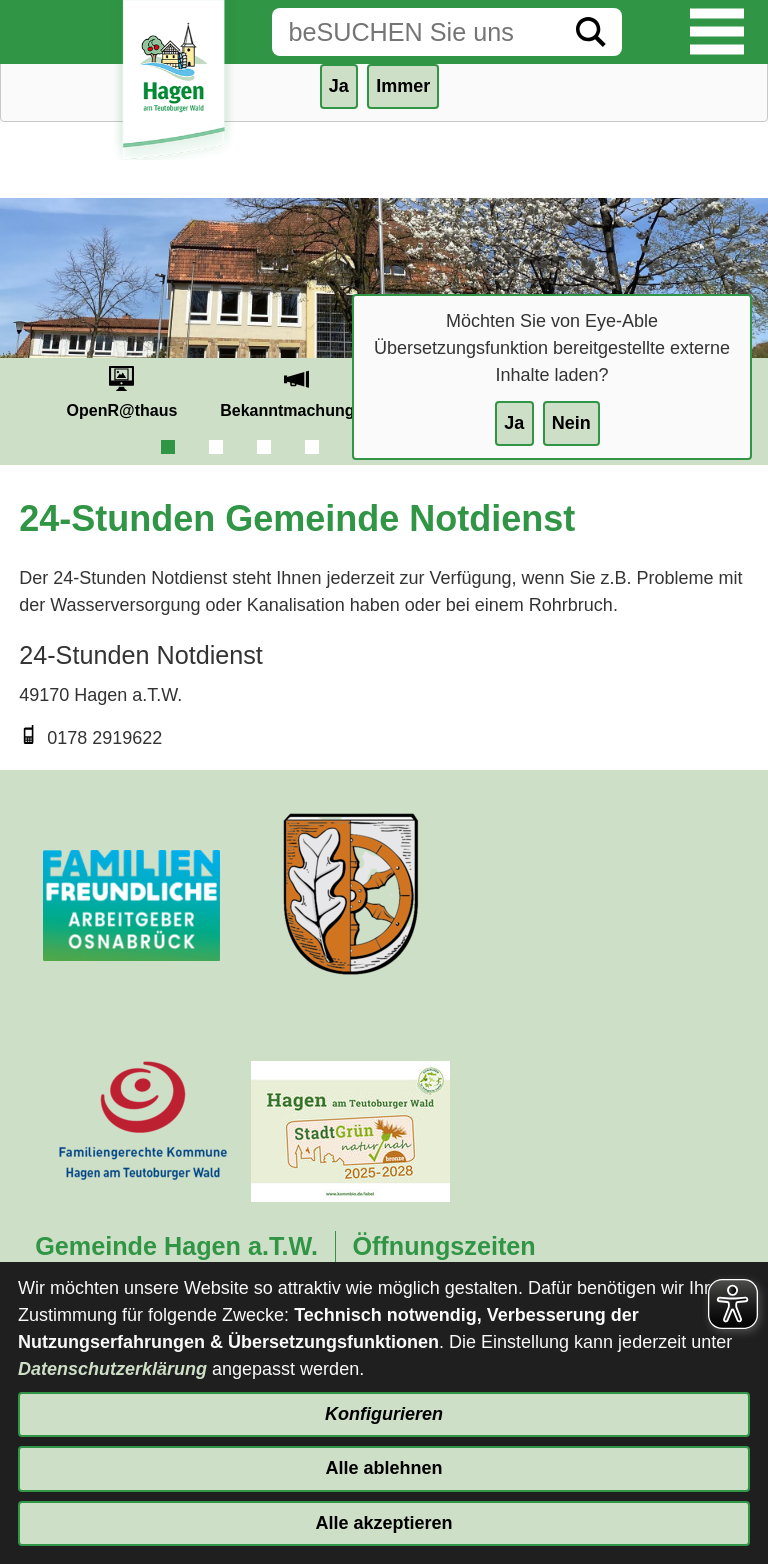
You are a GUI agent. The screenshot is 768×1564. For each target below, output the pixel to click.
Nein (571, 423)
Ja (514, 423)
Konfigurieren (384, 1414)
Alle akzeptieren (383, 1523)
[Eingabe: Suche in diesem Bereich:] (416, 32)
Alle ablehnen (383, 1468)
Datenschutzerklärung (112, 1369)
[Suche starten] (591, 32)
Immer (403, 86)
